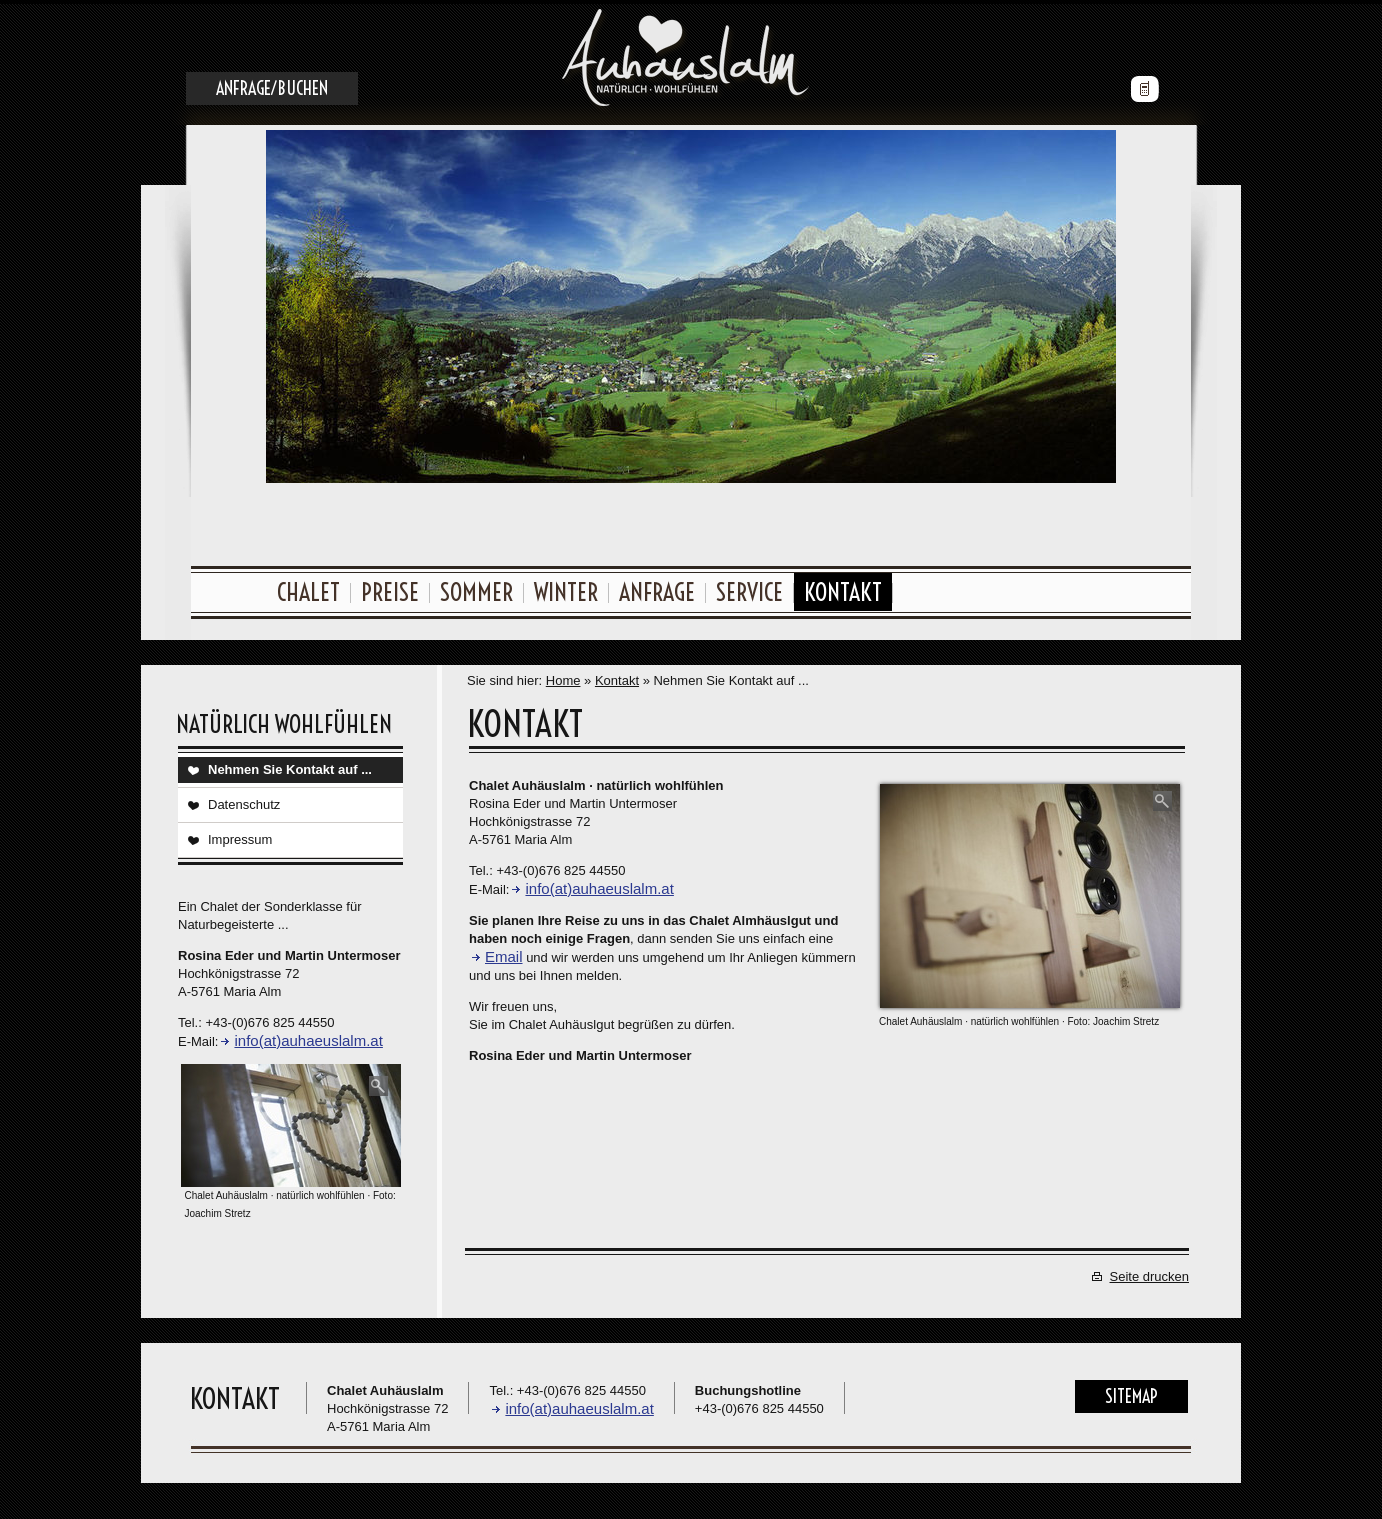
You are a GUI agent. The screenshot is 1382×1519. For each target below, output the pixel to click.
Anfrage (657, 588)
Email (504, 952)
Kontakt (843, 588)
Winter (566, 588)
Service (749, 588)
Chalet (308, 588)
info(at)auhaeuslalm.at (308, 1036)
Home (563, 676)
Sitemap (1131, 1392)
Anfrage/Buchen (272, 84)
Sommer (476, 588)
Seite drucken (1150, 1272)
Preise (390, 588)
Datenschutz (244, 800)
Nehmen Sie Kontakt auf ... (290, 765)
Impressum (240, 835)
